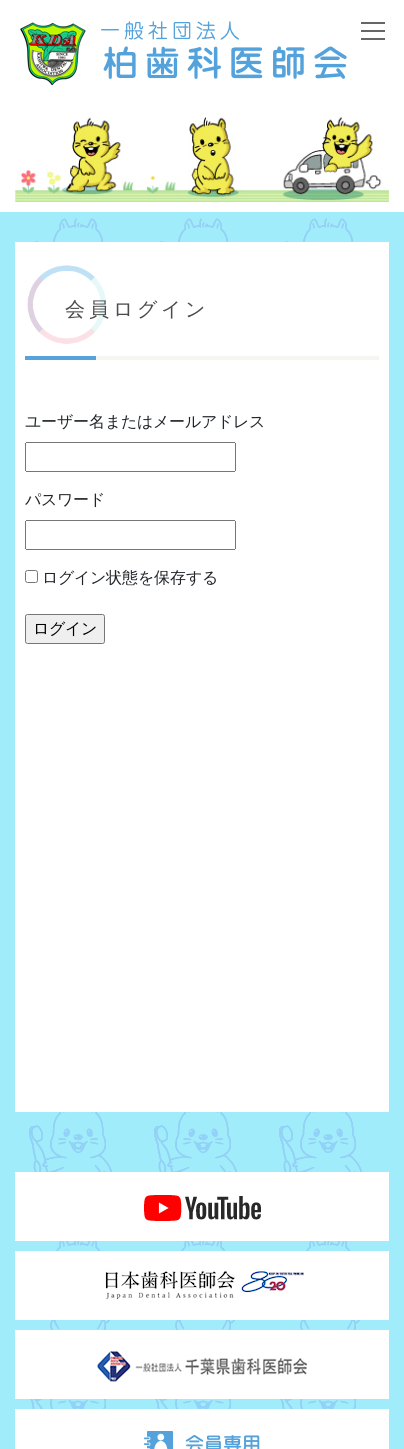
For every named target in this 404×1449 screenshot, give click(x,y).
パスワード (65, 499)
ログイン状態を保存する (121, 577)
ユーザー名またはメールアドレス (145, 421)
